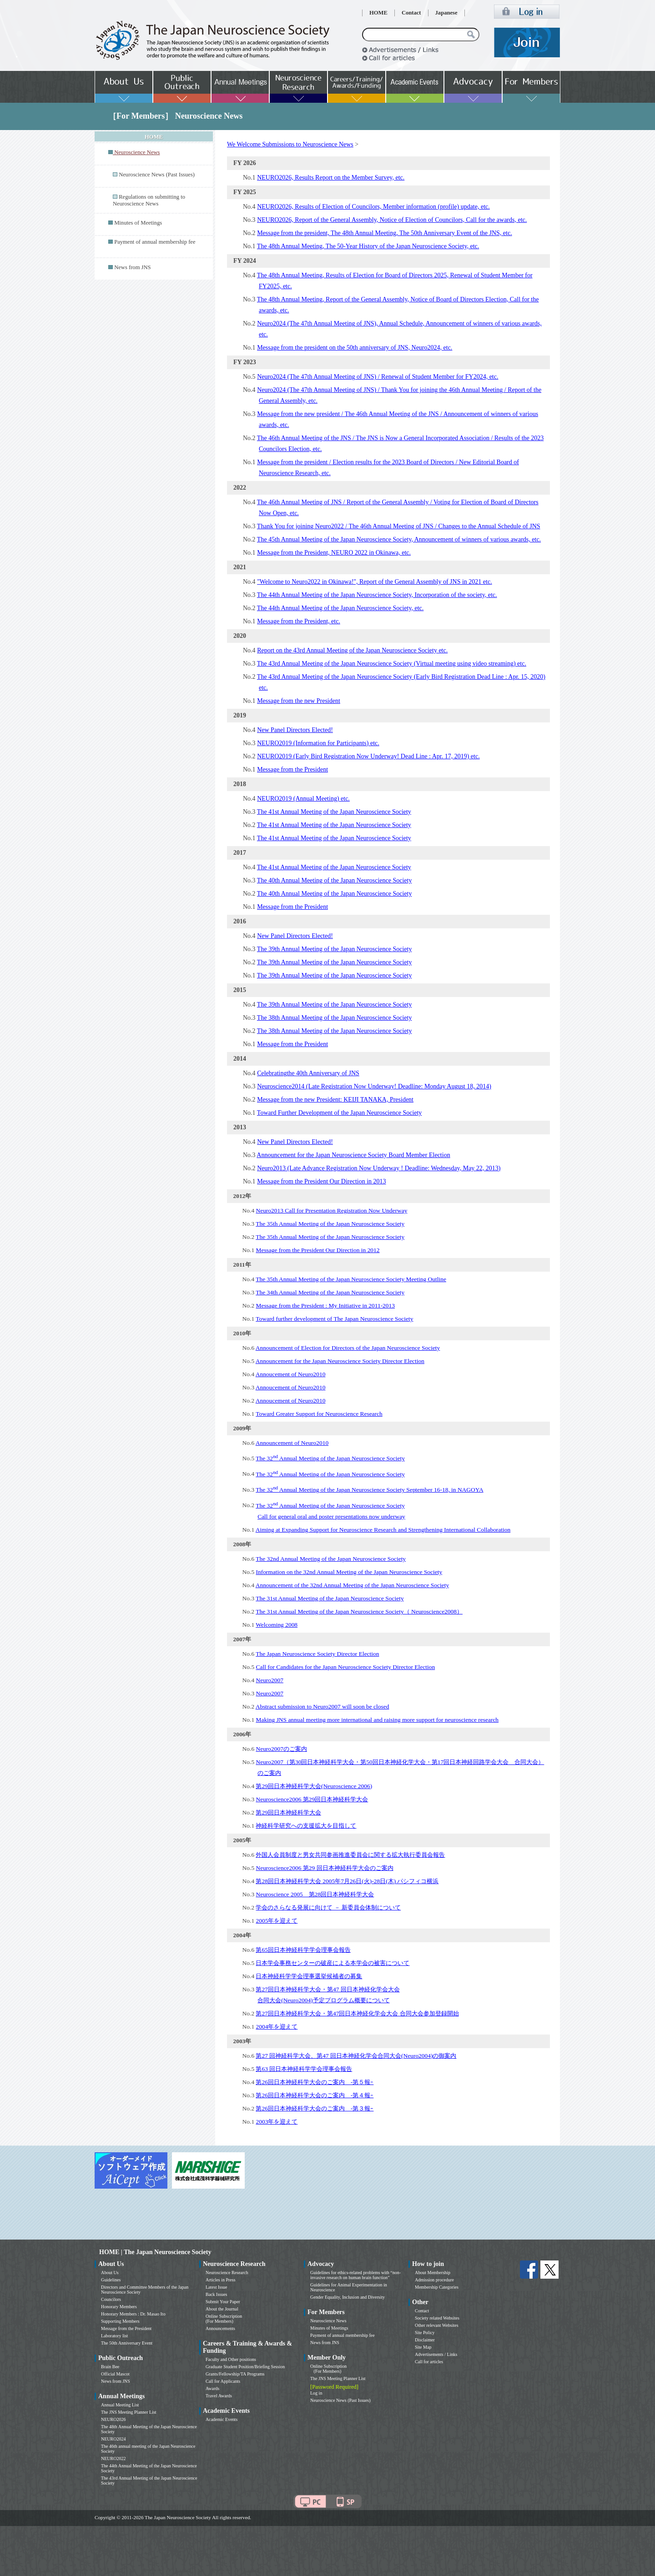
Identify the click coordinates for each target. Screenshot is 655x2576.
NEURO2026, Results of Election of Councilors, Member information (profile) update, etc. (373, 206)
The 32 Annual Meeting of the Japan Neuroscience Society (330, 1458)
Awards (212, 2388)
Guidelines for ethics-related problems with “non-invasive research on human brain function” (355, 2275)
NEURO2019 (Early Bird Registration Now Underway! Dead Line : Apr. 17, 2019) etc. (368, 756)
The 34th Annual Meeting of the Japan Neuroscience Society (330, 1292)
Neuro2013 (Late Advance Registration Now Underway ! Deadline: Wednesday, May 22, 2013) (378, 1168)
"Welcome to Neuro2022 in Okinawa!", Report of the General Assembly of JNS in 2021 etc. (374, 581)
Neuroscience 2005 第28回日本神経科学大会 (315, 1894)
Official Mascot (115, 2373)
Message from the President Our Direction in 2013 (321, 1181)
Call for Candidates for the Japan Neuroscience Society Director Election (345, 1667)
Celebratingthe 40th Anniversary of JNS (308, 1073)
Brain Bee (110, 2366)
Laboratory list (114, 2335)
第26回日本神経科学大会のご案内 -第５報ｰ (314, 2082)
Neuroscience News (328, 2320)
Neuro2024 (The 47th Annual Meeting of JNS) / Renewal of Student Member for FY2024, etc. (377, 376)
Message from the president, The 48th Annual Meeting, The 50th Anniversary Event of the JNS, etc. (384, 233)
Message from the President (292, 769)
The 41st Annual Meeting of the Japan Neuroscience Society (334, 811)
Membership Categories (436, 2287)
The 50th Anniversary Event (126, 2342)
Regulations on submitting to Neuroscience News (149, 200)
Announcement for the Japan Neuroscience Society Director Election (340, 1361)
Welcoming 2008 (276, 1624)
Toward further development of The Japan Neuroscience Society (334, 1318)
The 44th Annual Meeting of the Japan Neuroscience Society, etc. (340, 608)
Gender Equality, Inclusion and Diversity (347, 2297)
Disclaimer (425, 2339)
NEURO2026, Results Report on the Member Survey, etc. (330, 177)
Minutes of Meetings (138, 223)
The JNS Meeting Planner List (128, 2412)
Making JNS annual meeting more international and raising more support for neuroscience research (377, 1719)
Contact (411, 13)
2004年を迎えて (276, 2026)
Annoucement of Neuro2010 (291, 1374)
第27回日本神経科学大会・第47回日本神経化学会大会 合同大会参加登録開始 (357, 2013)
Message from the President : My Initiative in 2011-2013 (325, 1305)
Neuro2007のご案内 (281, 1748)
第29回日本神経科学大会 (288, 1812)
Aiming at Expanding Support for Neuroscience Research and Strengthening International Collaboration (383, 1529)
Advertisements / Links (436, 2354)
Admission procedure (434, 2279)
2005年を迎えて (276, 1920)
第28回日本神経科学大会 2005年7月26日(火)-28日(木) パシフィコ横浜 (347, 1881)
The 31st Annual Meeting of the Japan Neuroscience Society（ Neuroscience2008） (359, 1611)
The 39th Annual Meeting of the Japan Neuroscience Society (334, 949)
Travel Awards (219, 2395)
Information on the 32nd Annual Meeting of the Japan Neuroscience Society (349, 1572)
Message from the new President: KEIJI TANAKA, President (335, 1099)
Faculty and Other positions (231, 2359)
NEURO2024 (113, 2438)
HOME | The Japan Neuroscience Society (155, 2252)
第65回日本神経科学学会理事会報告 (303, 1949)
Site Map (423, 2347)
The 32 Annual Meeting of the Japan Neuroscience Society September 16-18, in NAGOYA (369, 1489)
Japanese (446, 13)
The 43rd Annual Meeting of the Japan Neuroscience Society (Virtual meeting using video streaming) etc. (391, 663)
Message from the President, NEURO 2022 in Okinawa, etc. (334, 552)
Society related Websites (437, 2317)
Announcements (220, 2328)
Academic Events (221, 2419)
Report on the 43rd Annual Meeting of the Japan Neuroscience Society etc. (352, 650)
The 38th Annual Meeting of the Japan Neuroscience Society (334, 1017)
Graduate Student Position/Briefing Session (245, 2366)
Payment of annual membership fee (154, 242)
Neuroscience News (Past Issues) (157, 174)
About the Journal (222, 2308)
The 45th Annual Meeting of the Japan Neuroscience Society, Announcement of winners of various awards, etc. (399, 539)
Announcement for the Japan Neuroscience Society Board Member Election (353, 1155)
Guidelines (111, 2279)
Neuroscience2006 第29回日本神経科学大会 (312, 1799)
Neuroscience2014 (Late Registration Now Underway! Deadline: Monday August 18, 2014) (374, 1086)
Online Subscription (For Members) (224, 2319)
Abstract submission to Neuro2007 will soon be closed (322, 1706)
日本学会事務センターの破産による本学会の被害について (332, 1963)
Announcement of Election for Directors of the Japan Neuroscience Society (348, 1347)
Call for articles (429, 2361)
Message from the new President (298, 700)
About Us (110, 2272)
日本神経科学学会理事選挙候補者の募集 (309, 1976)
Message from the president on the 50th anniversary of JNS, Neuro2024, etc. (354, 347)
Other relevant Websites (436, 2325)
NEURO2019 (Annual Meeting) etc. (303, 798)
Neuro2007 (269, 1680)
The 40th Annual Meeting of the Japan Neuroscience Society (334, 880)
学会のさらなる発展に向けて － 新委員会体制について (328, 1907)
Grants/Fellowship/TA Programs (235, 2373)
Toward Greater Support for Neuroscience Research (319, 1413)
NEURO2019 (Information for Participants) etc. (318, 743)
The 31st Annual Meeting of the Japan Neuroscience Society (329, 1598)
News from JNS (132, 267)
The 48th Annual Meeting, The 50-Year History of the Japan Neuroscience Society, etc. (368, 246)
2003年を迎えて (276, 2121)
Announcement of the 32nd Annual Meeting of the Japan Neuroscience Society (352, 1585)
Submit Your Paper (223, 2301)
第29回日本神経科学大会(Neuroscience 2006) (314, 1786)
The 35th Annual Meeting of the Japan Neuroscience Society (330, 1223)
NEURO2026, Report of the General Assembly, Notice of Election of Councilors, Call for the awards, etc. (392, 219)
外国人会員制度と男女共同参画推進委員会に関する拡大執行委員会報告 (350, 1854)
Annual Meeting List (120, 2404)
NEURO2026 (113, 2419)
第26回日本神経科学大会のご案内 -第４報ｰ (314, 2095)
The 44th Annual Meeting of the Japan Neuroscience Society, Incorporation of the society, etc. (377, 594)
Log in (316, 2393)
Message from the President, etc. (298, 621)
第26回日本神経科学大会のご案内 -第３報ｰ (314, 2108)
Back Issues (216, 2294)
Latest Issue (216, 2287)
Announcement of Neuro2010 (292, 1442)
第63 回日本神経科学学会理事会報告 (304, 2068)
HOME (378, 13)
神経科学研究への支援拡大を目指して (306, 1825)
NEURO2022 (113, 2458)
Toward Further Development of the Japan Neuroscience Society (339, 1112)
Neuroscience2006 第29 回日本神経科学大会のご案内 (324, 1867)
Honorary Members (119, 2306)
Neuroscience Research (227, 2272)
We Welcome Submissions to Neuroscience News (290, 144)
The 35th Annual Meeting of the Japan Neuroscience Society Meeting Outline (351, 1279)
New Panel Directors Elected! (295, 730)
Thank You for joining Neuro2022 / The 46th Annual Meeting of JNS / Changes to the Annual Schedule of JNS (398, 526)
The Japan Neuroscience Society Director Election (317, 1653)
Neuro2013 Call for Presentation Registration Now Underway (331, 1210)
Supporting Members (120, 2321)
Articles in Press (221, 2279)
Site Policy (425, 2332)
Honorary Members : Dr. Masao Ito (133, 2313)
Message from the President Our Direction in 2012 (317, 1250)
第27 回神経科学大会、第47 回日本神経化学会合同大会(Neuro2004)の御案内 (356, 2055)
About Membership (432, 2272)
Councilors (111, 2299)
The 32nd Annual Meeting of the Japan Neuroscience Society (331, 1558)
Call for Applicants (223, 2381)
